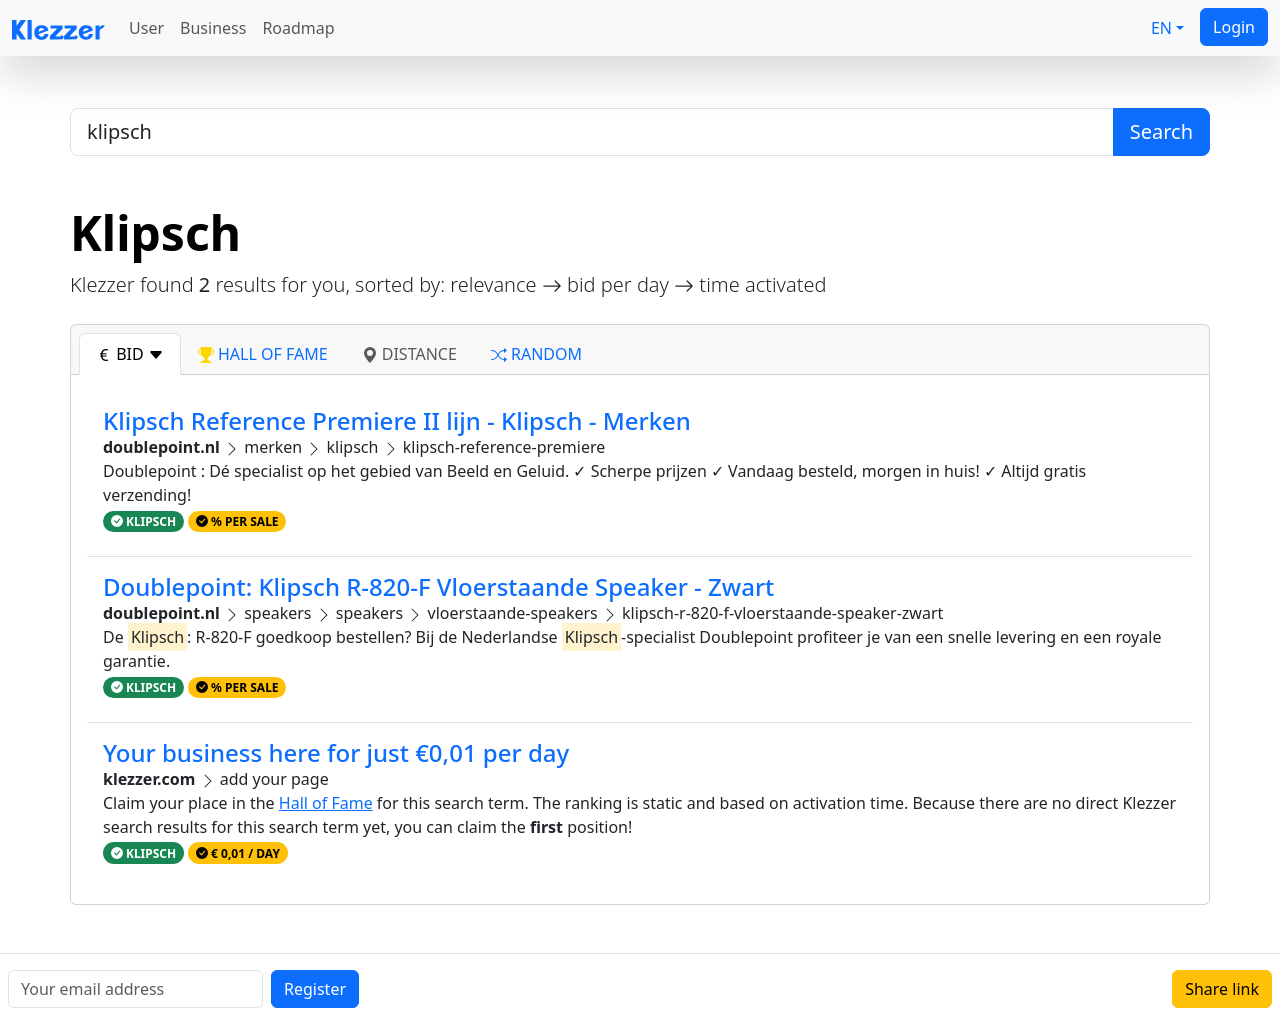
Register (315, 989)
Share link (1222, 989)
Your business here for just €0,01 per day (336, 752)
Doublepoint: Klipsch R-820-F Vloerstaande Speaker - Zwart (438, 586)
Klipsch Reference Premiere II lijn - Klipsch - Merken (397, 420)
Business (213, 28)
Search (1161, 131)
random (536, 354)
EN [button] (1161, 28)
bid (130, 354)
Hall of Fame (326, 803)
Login (1234, 27)
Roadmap (298, 28)
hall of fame (263, 354)
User (146, 28)
